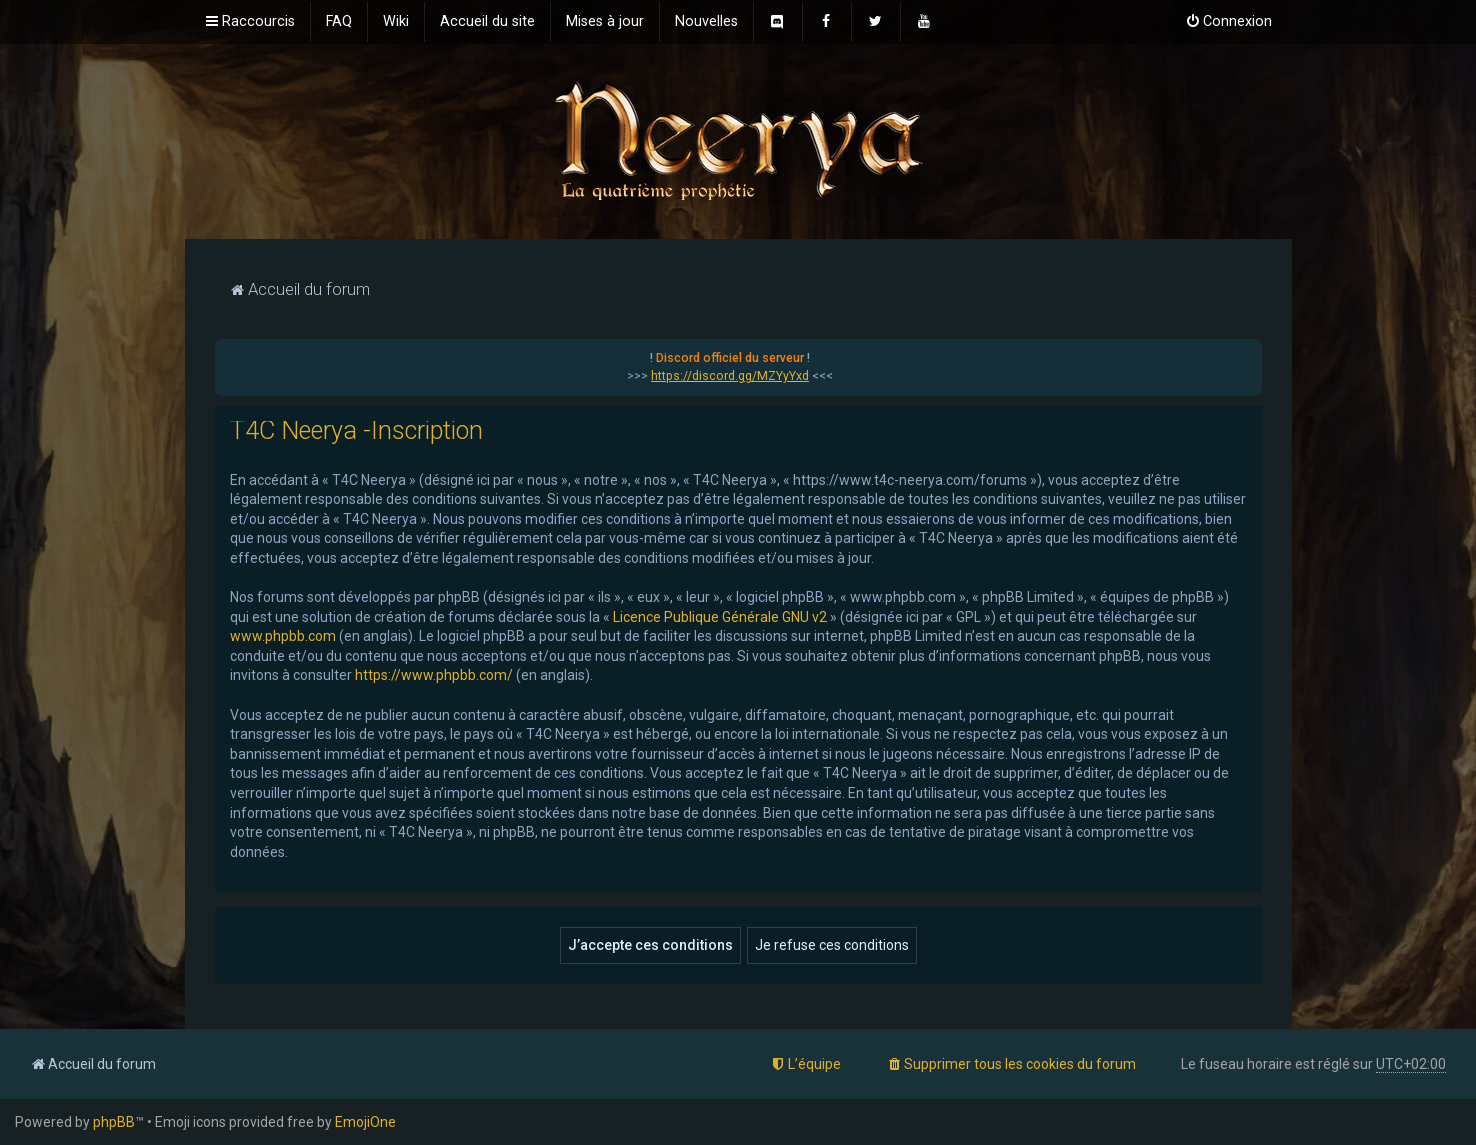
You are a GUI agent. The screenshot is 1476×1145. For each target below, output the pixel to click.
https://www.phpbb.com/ (434, 675)
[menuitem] (339, 22)
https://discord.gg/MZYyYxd (730, 376)
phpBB (114, 1122)
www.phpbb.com (283, 636)
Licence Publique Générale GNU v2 (720, 617)
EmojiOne (365, 1122)
